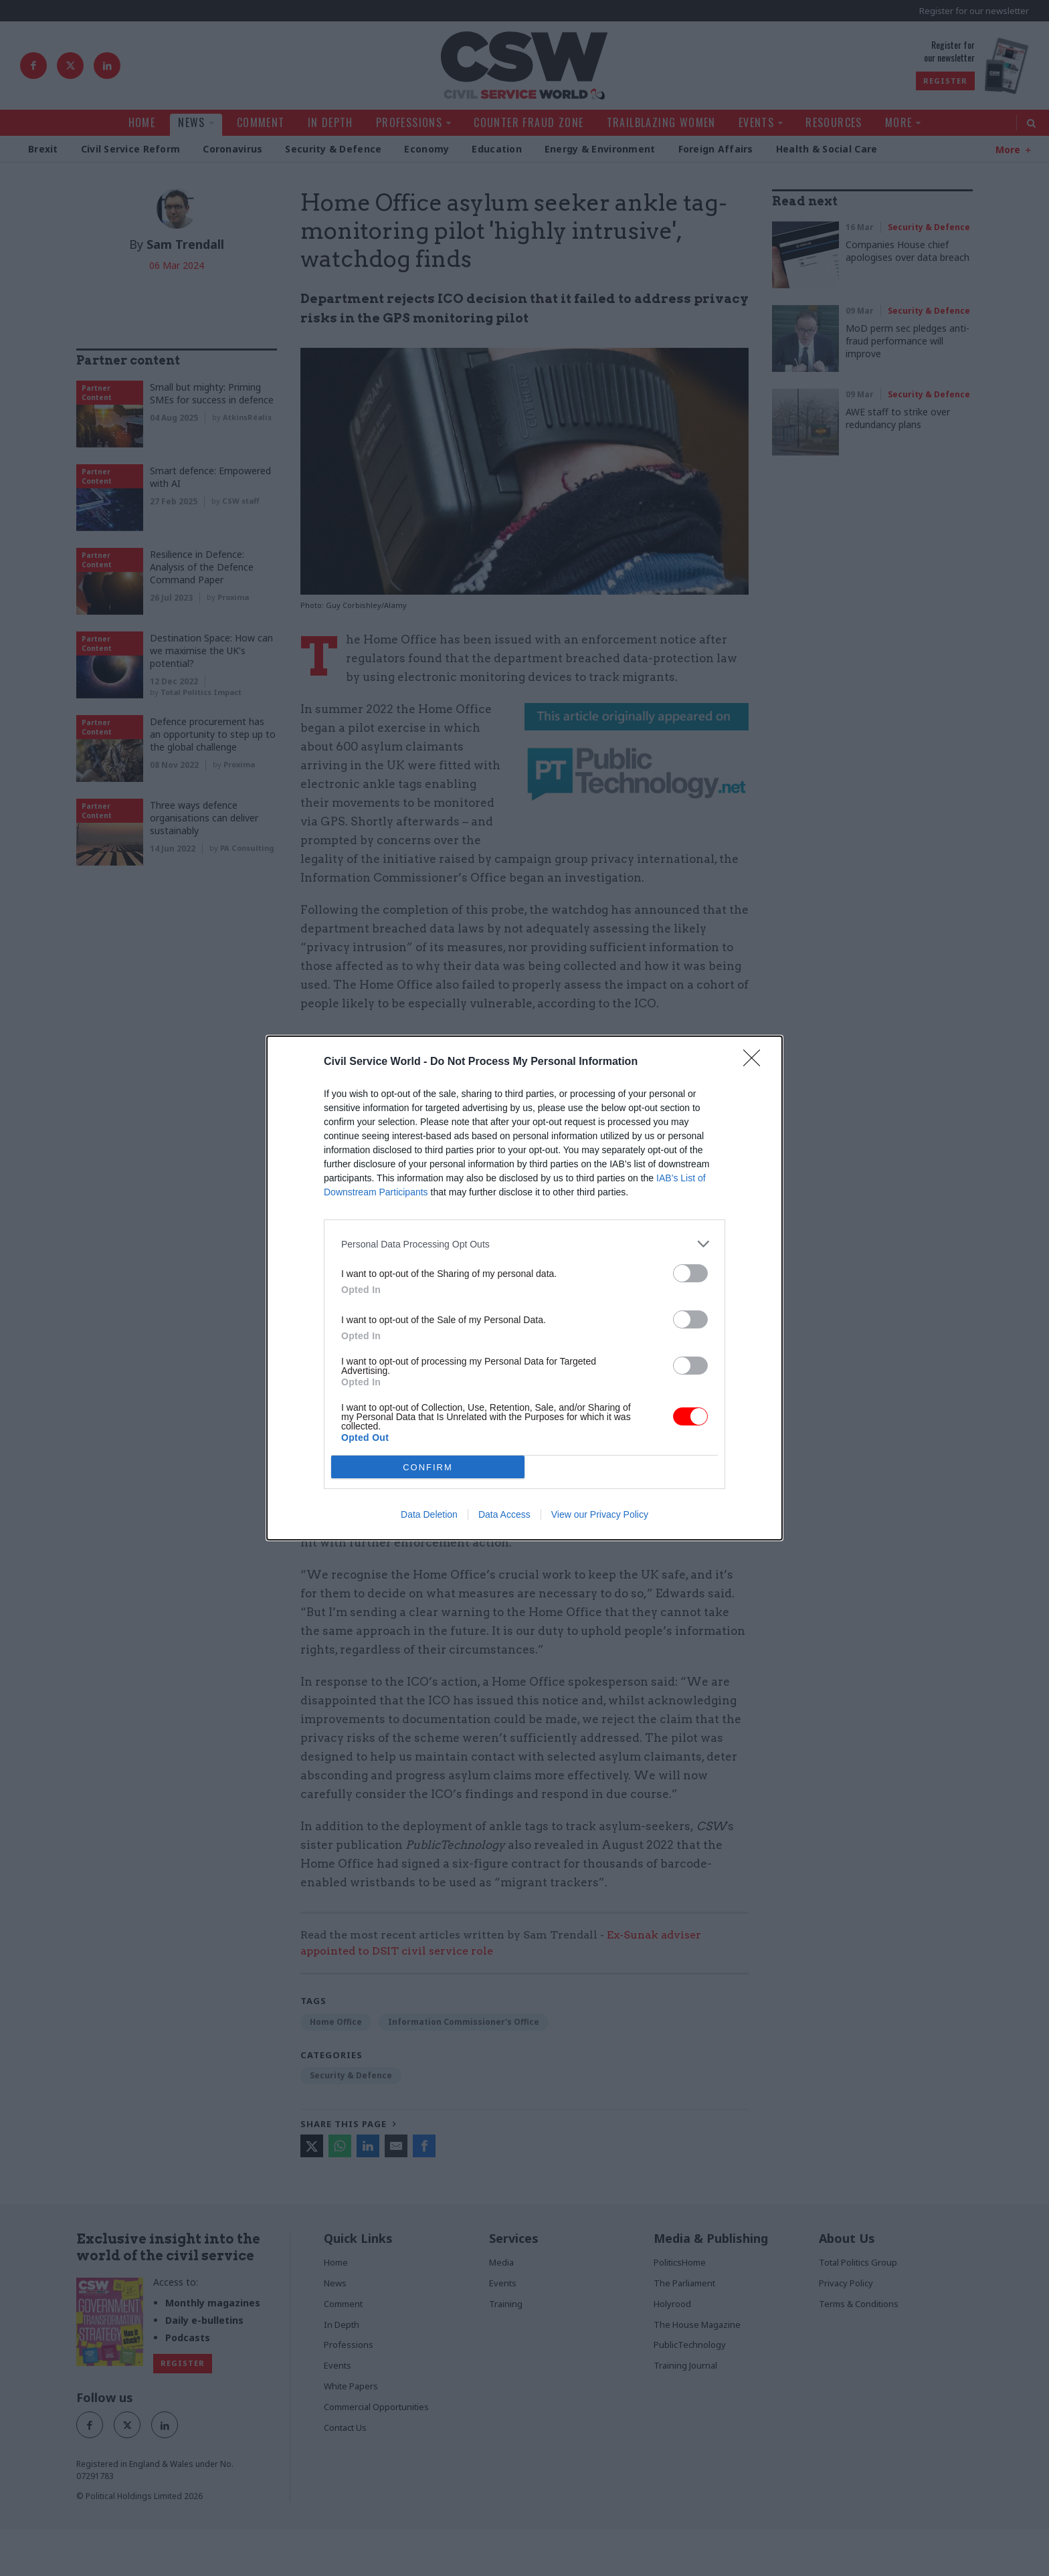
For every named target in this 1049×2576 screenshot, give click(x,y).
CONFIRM (428, 1467)
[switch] (690, 1273)
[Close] (756, 1062)
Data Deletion (429, 1514)
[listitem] (524, 1244)
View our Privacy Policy (599, 1514)
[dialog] (524, 1288)
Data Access (504, 1514)
